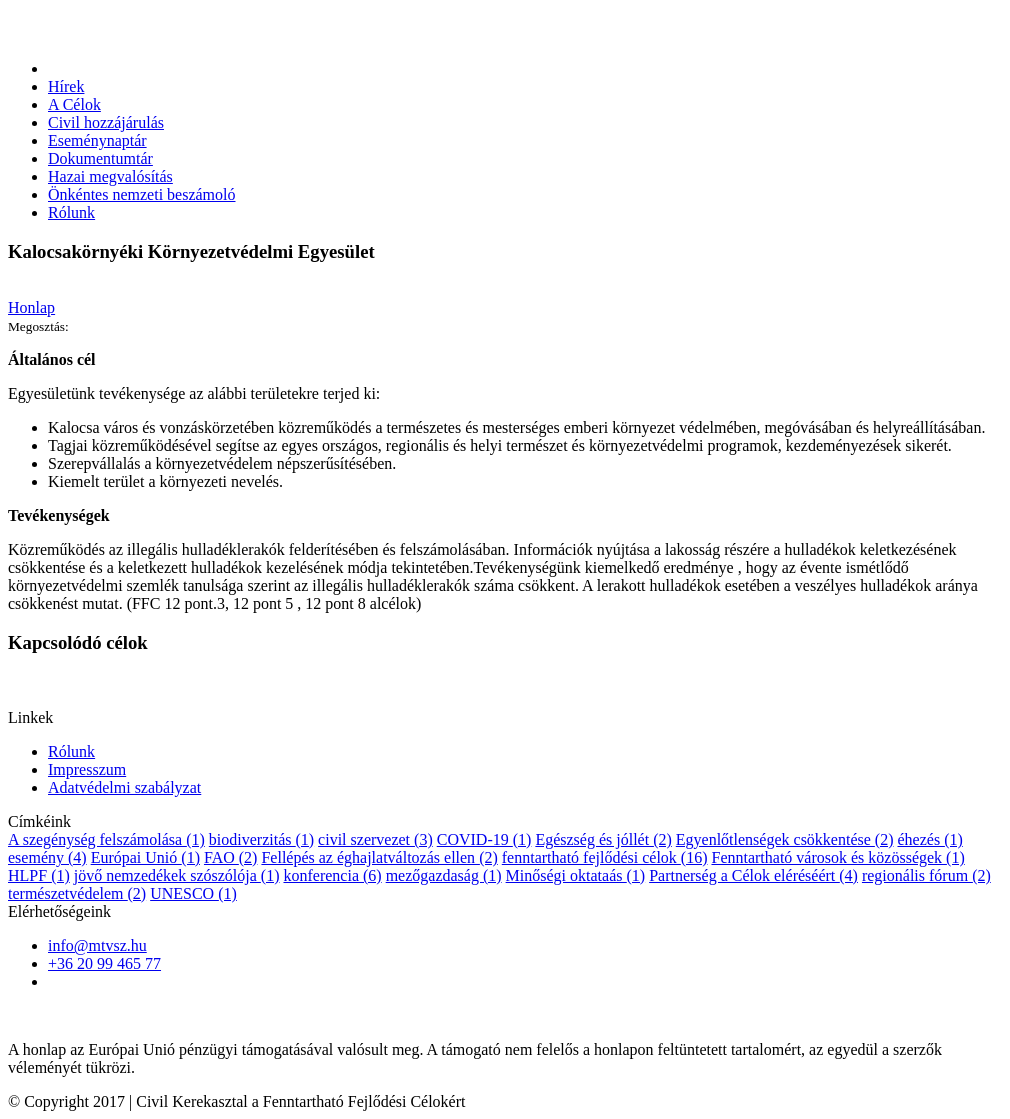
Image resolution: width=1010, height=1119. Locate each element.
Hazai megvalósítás (110, 176)
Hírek (66, 86)
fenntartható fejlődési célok (605, 857)
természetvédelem (77, 893)
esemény (47, 857)
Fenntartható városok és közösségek (837, 857)
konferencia (332, 875)
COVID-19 (484, 839)
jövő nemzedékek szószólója (177, 875)
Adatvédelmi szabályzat (124, 787)
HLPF (39, 875)
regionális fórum (926, 875)
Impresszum (87, 769)
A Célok (74, 104)
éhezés (929, 839)
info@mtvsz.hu (97, 945)
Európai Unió (145, 857)
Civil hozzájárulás (106, 122)
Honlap (31, 307)
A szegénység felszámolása (106, 839)
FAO (230, 857)
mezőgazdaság (444, 875)
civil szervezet (375, 839)
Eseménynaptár (97, 140)
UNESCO (193, 893)
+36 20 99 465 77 (104, 963)
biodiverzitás (261, 839)
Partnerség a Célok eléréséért (753, 875)
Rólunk (71, 212)
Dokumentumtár (100, 158)
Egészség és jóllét (603, 839)
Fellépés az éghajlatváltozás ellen (379, 857)
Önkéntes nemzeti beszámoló (142, 194)
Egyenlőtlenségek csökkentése (785, 839)
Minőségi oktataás (576, 875)
